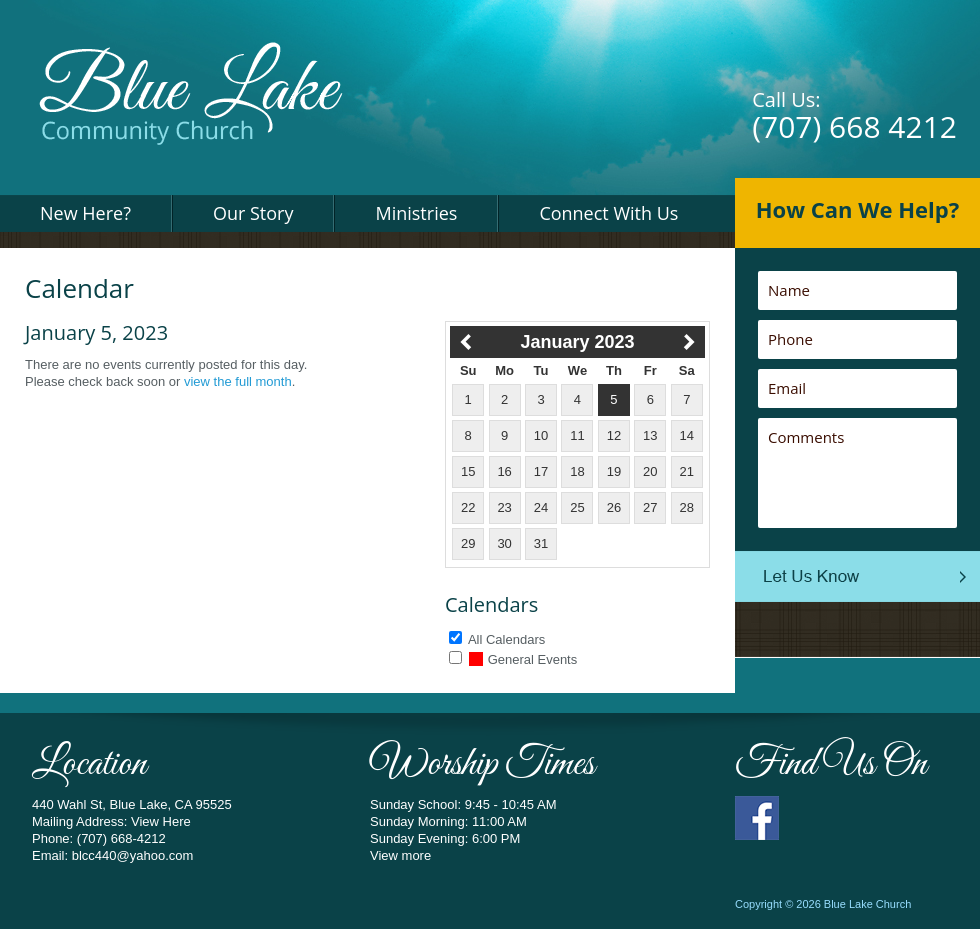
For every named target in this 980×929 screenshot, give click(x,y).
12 (614, 435)
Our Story (253, 213)
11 (577, 435)
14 (687, 435)
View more (400, 855)
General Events (523, 659)
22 (468, 507)
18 (577, 471)
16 (504, 471)
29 (468, 543)
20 (650, 471)
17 (541, 471)
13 (650, 435)
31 (541, 543)
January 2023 (577, 342)
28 (687, 507)
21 (687, 471)
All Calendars (506, 639)
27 (650, 507)
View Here (161, 821)
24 (541, 507)
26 (614, 507)
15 (468, 471)
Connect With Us (608, 213)
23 (504, 507)
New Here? (85, 213)
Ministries (416, 213)
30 (504, 543)
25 (577, 507)
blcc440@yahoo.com (133, 855)
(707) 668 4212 (854, 126)
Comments (857, 473)
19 (614, 471)
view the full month (238, 381)
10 (541, 435)
